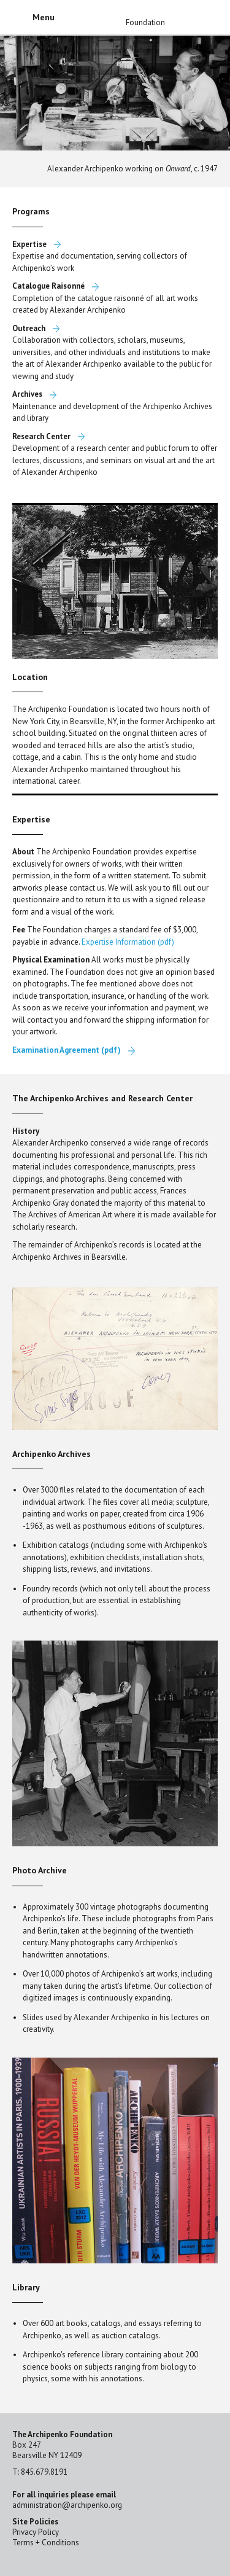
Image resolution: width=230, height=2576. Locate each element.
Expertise (29, 244)
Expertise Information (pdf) (128, 942)
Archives (27, 394)
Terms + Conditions (45, 2542)
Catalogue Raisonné (48, 286)
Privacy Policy (35, 2532)
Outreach (28, 328)
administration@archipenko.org (67, 2505)
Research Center (41, 436)
